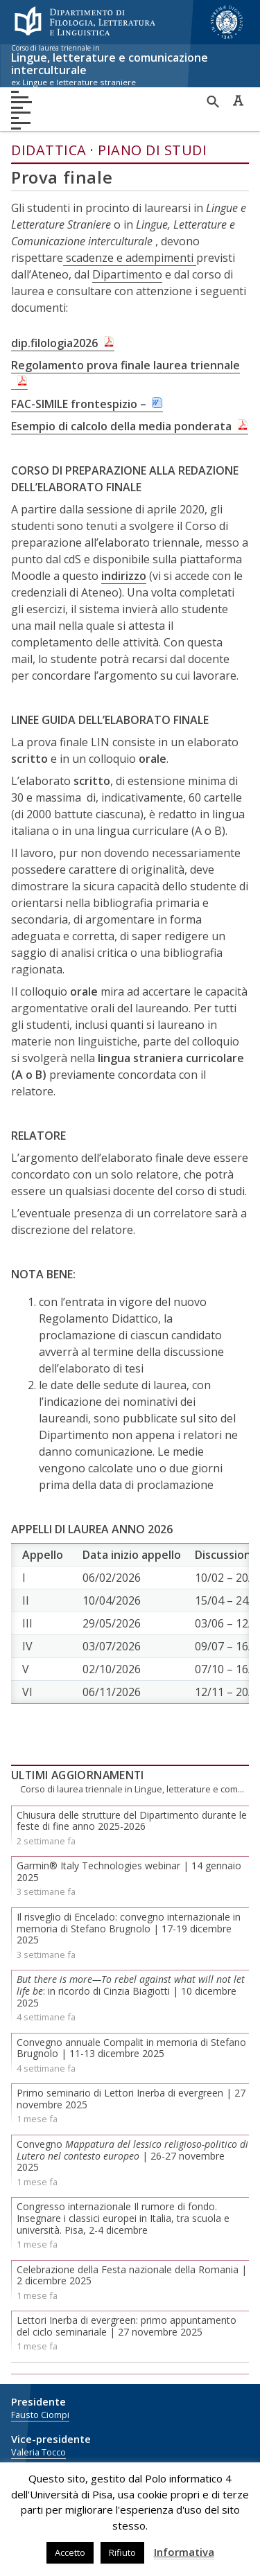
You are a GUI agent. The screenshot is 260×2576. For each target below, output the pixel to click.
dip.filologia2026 (54, 343)
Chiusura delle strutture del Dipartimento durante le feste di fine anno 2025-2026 (132, 1820)
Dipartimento (127, 274)
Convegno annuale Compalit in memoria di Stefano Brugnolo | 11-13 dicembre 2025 (131, 2048)
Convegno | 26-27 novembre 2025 (132, 2155)
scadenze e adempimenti (129, 257)
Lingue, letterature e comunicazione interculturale (124, 65)
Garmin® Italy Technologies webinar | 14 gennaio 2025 (129, 1871)
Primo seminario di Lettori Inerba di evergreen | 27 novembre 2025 (131, 2098)
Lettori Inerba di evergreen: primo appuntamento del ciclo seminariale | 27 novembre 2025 (126, 2325)
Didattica (49, 150)
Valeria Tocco (38, 2452)
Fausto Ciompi (40, 2415)
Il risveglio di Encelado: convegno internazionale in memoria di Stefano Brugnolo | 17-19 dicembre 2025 (129, 1928)
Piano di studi (152, 150)
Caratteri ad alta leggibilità (238, 100)
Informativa (184, 2552)
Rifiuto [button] (122, 2552)
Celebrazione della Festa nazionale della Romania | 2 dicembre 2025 (132, 2275)
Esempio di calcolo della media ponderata (121, 426)
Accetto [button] (70, 2552)
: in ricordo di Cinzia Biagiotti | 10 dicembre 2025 (131, 1991)
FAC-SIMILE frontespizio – (78, 404)
